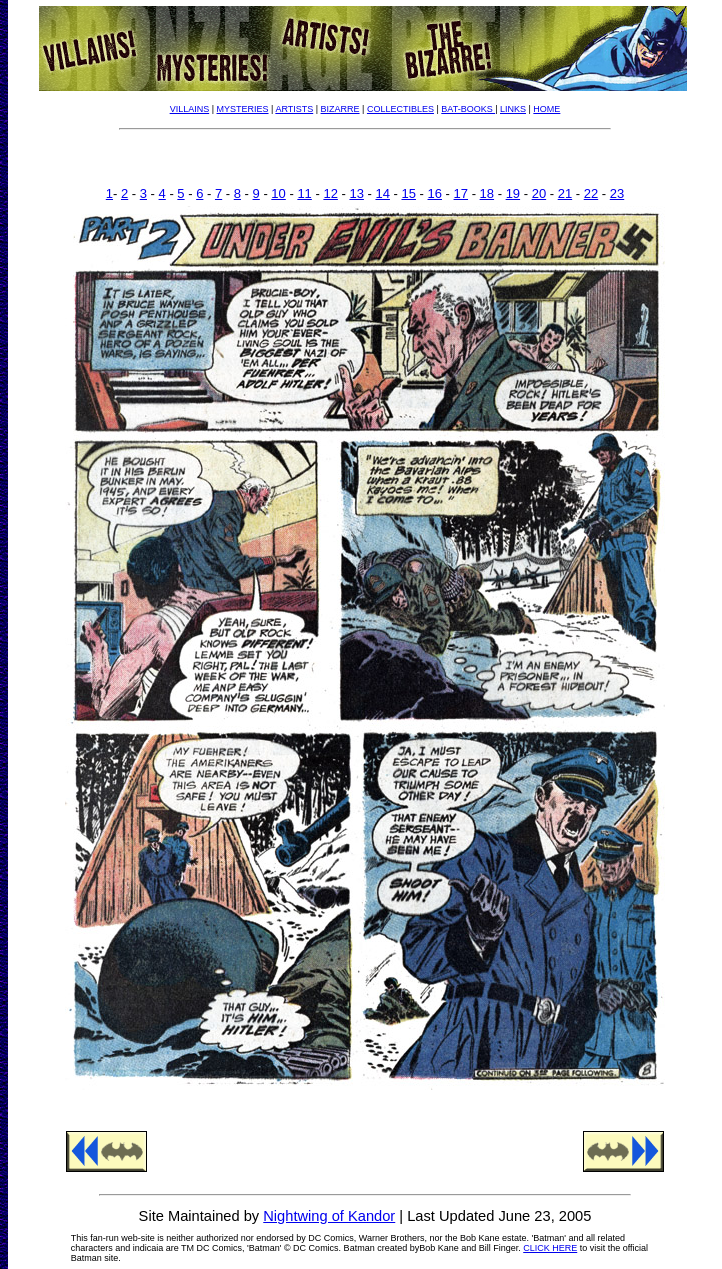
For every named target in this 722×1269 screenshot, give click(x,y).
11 (304, 193)
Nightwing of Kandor (329, 1216)
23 (617, 193)
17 (461, 193)
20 (539, 193)
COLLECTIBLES (400, 109)
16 (435, 193)
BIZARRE (340, 109)
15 (409, 193)
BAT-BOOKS (468, 109)
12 (330, 193)
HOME (546, 109)
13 (356, 193)
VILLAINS (190, 109)
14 (382, 193)
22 (591, 193)
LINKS (513, 109)
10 (278, 193)
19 (513, 193)
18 (487, 193)
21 (565, 193)
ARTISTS (294, 109)
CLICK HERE (550, 1248)
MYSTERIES (243, 109)
